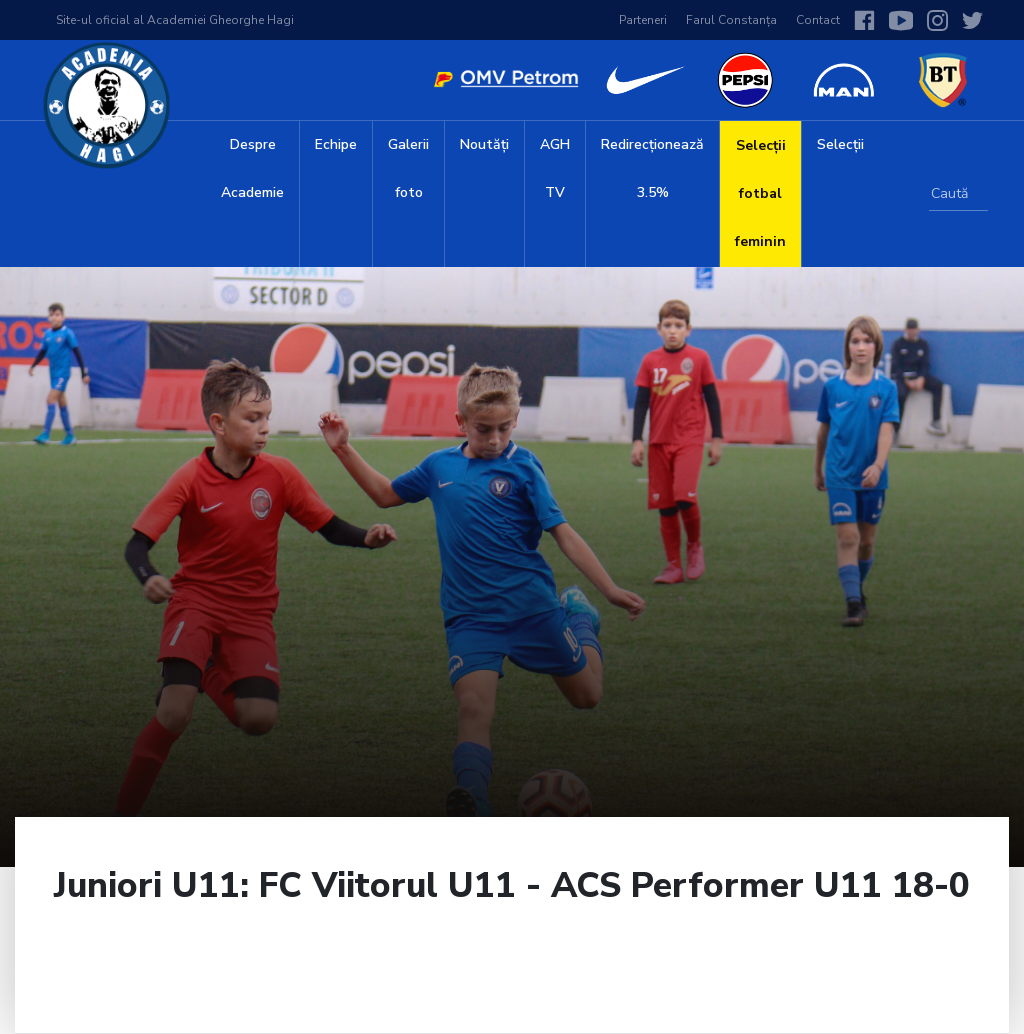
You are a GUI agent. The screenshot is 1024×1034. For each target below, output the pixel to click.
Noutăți (484, 144)
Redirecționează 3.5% (652, 168)
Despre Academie (252, 168)
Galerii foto (408, 168)
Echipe (336, 144)
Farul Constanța (731, 20)
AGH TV (555, 168)
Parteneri (643, 20)
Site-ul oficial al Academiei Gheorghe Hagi (175, 20)
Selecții (840, 144)
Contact (818, 20)
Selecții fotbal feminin (760, 193)
